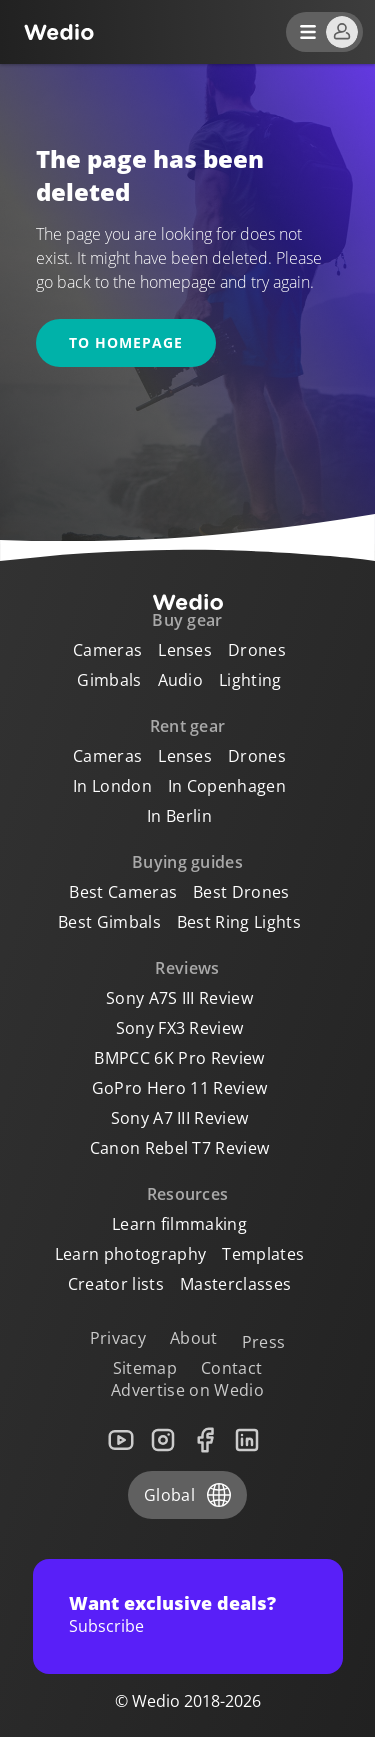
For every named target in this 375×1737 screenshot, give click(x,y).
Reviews (187, 968)
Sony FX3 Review (180, 1028)
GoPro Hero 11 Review (179, 1088)
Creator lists (116, 1284)
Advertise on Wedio (187, 1390)
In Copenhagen (227, 786)
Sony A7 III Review (180, 1118)
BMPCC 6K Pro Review (179, 1058)
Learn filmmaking (179, 1224)
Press (264, 1342)
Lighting (250, 680)
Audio (181, 680)
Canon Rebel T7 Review (180, 1148)
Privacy (118, 1338)
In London (112, 786)
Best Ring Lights (239, 922)
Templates (263, 1254)
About (194, 1338)
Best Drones (241, 892)
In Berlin (179, 816)
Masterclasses (235, 1284)
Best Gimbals (109, 922)
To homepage (126, 342)
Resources (188, 1194)
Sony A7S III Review (179, 998)
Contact (231, 1368)
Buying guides (187, 862)
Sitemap (145, 1368)
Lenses (185, 650)
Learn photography (130, 1254)
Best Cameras (123, 892)
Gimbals (109, 680)
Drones (257, 650)
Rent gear (188, 726)
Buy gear (187, 620)
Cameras (107, 650)
